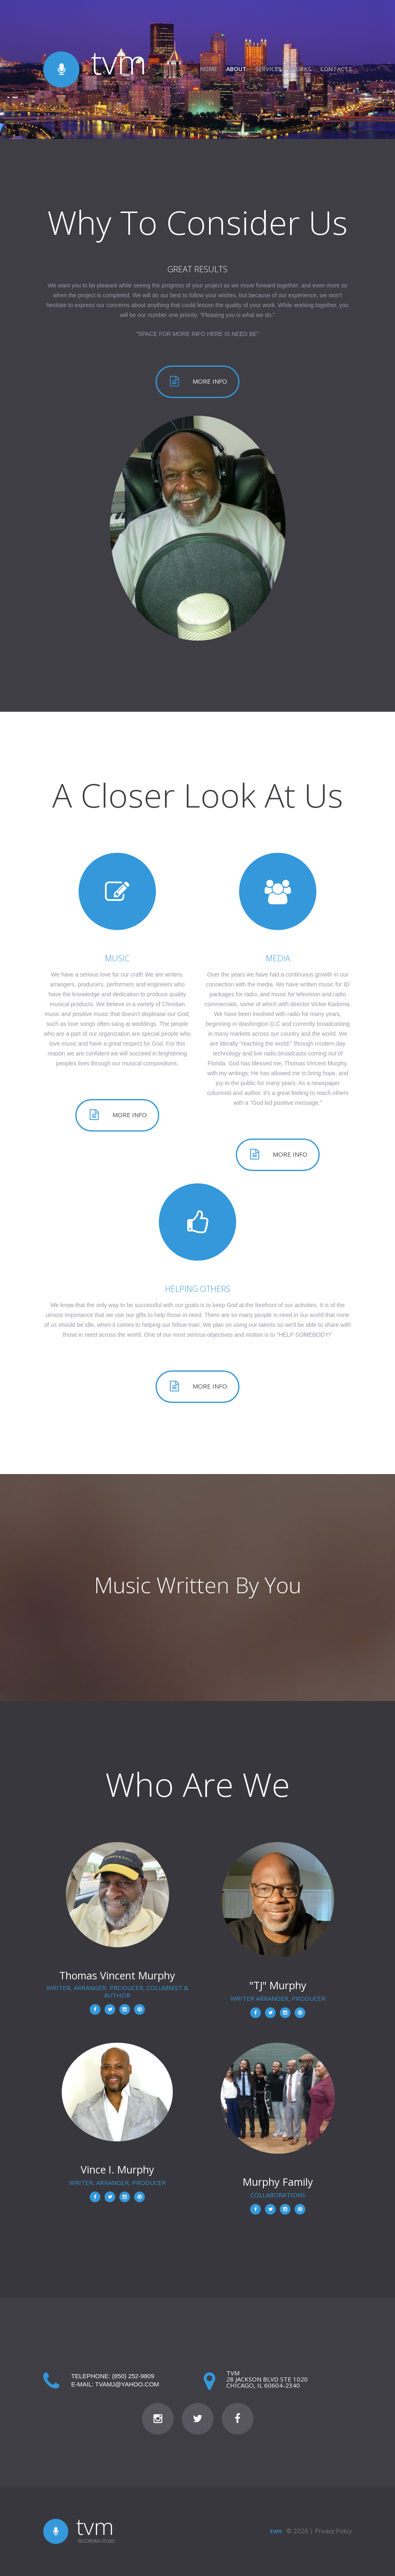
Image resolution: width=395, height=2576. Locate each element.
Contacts (336, 69)
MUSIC (117, 958)
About (236, 69)
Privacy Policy (333, 2531)
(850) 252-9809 (133, 2375)
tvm (119, 61)
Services (268, 69)
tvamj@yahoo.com (127, 2384)
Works (300, 69)
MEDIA (278, 958)
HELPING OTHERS (197, 1288)
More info (210, 381)
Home (208, 69)
